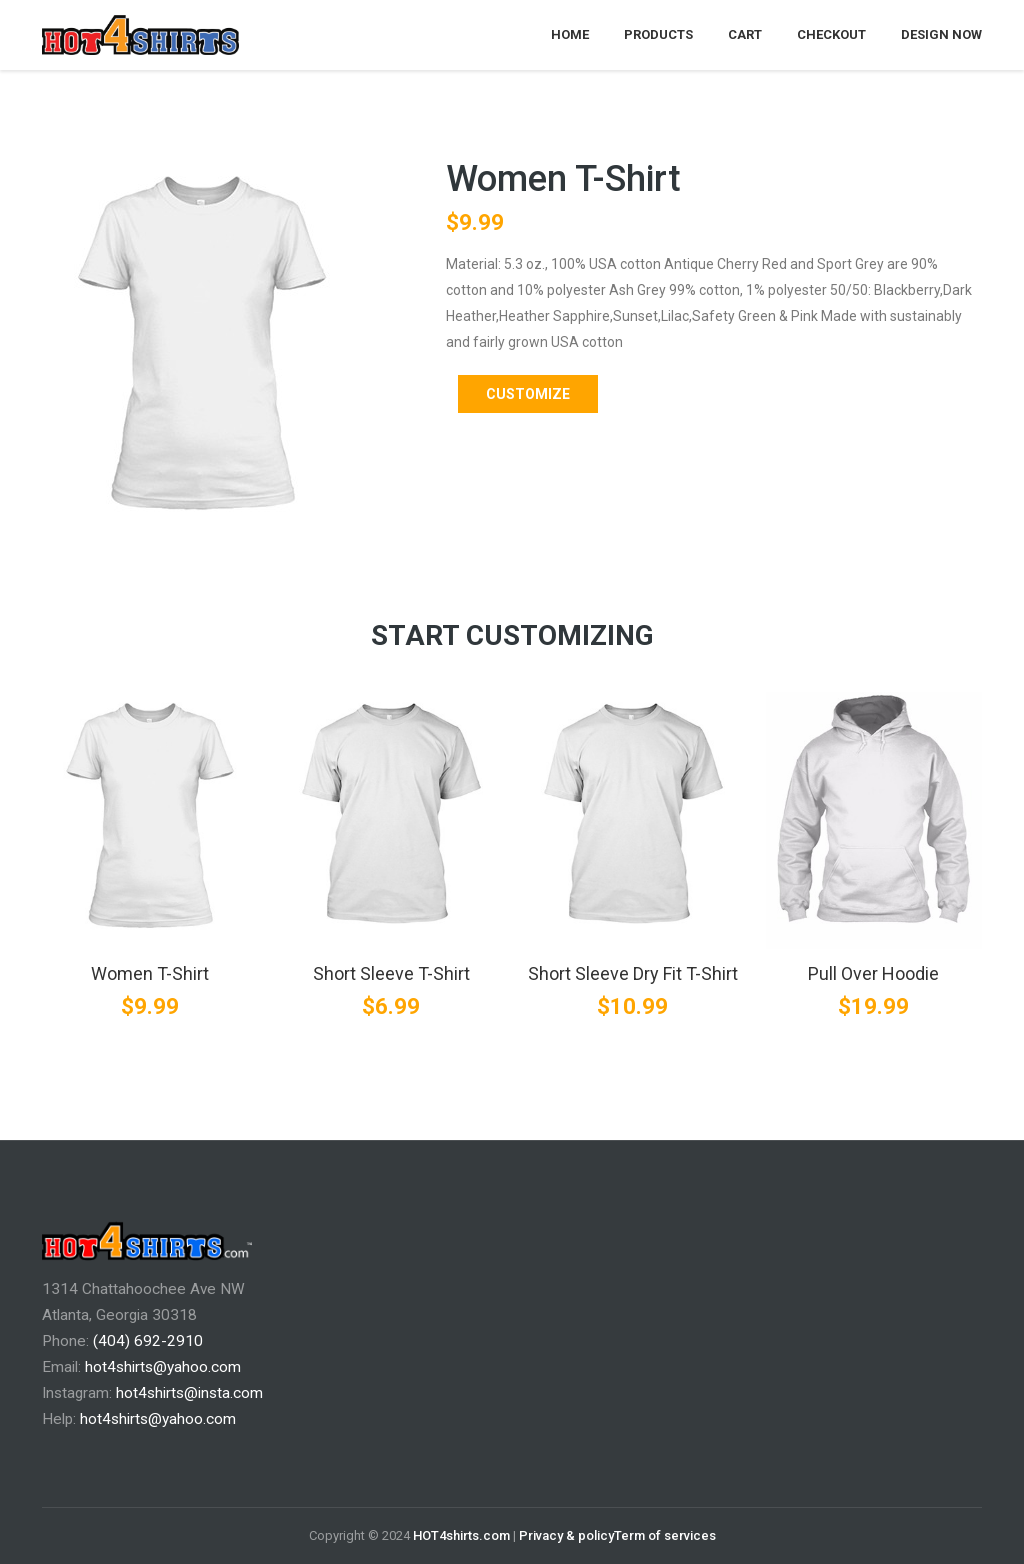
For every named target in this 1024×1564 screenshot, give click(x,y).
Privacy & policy (566, 1535)
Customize (528, 394)
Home (570, 34)
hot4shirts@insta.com (189, 1393)
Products (658, 34)
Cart (745, 34)
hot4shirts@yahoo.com (163, 1367)
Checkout (831, 34)
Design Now (941, 34)
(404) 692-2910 (148, 1341)
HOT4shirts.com (461, 1535)
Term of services (665, 1535)
